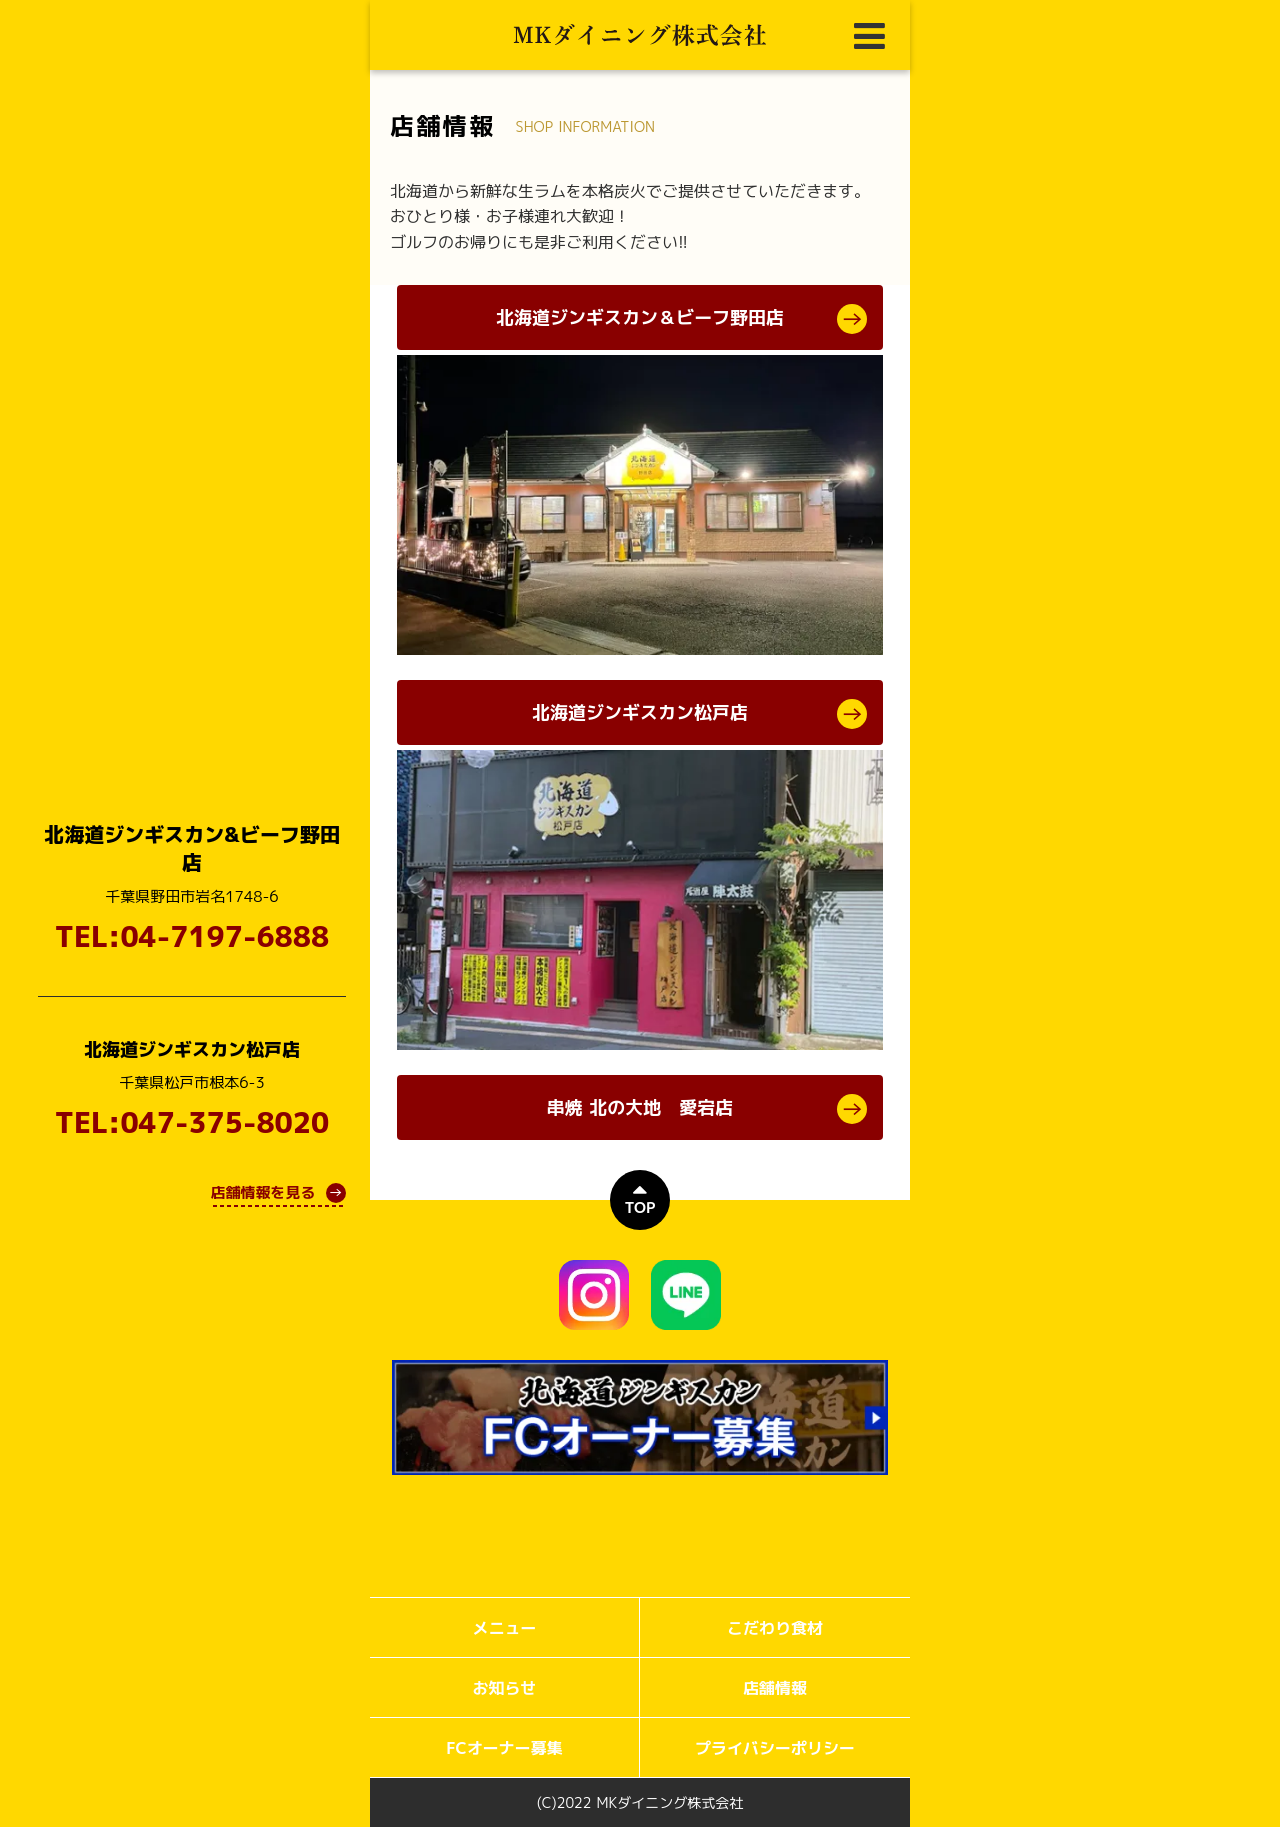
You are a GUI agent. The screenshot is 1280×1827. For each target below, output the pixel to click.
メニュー (504, 1628)
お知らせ (504, 1688)
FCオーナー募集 (504, 1748)
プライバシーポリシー (775, 1748)
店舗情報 (775, 1688)
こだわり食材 (775, 1628)
